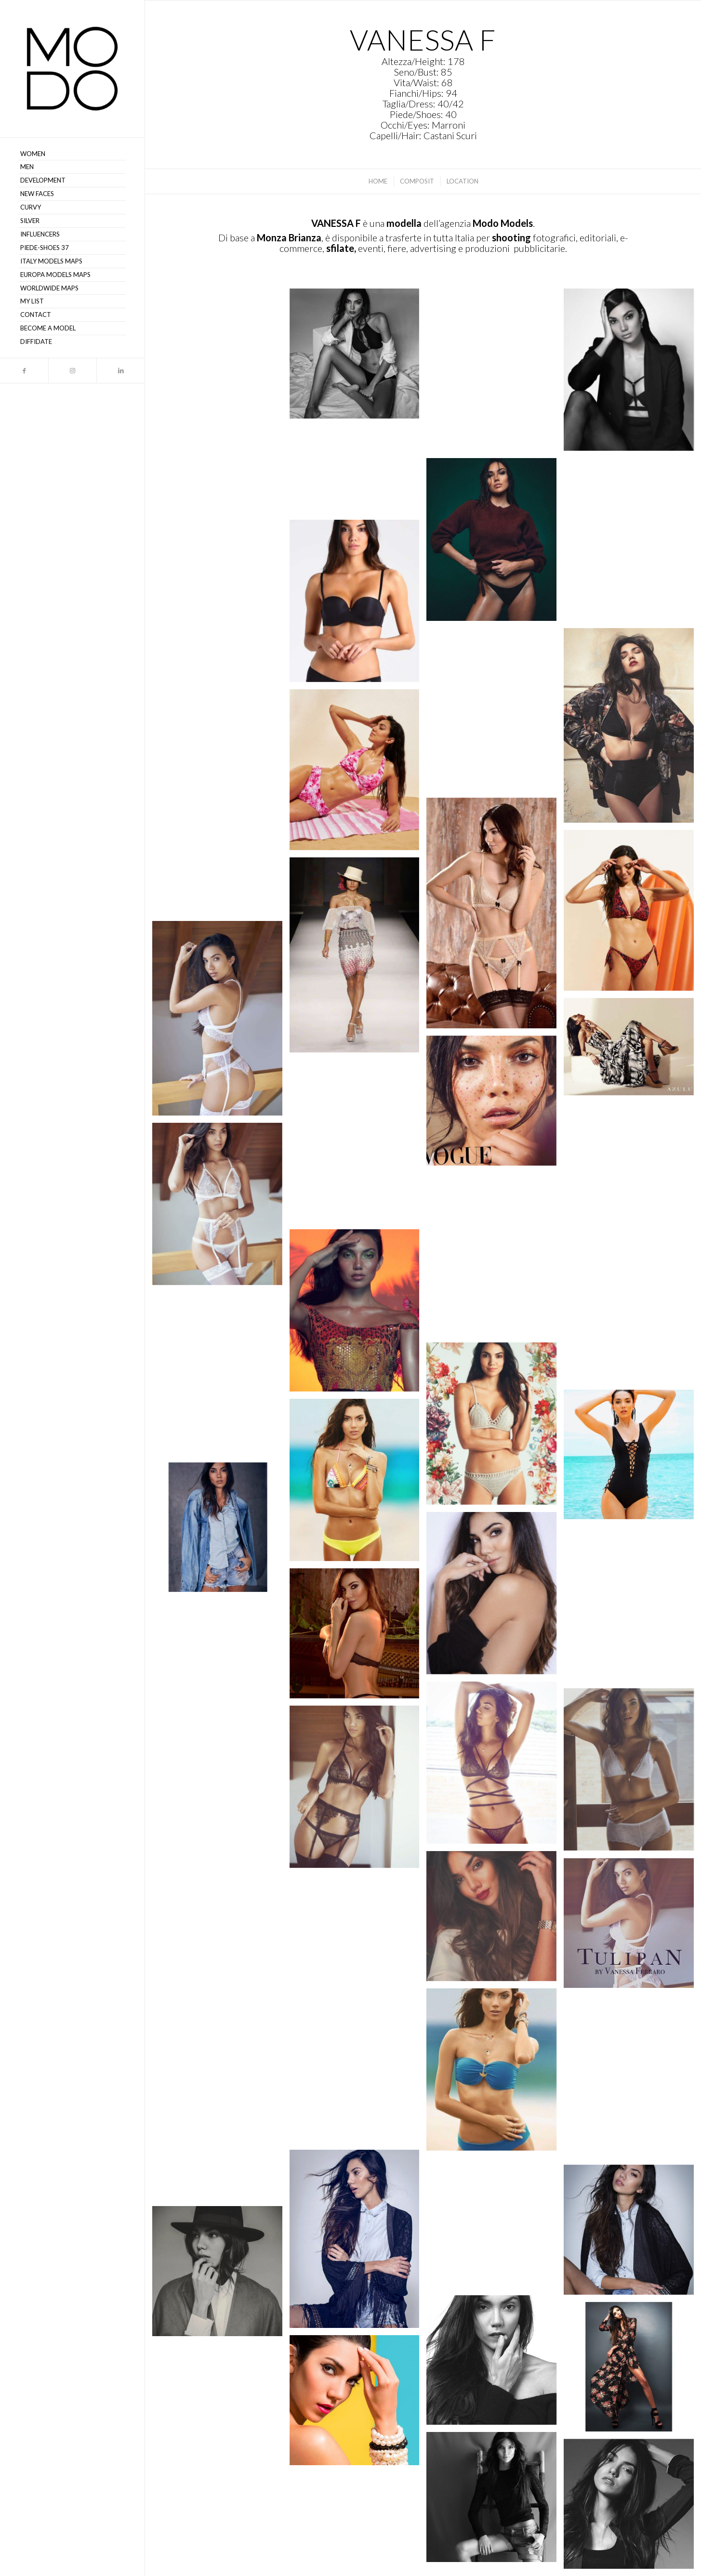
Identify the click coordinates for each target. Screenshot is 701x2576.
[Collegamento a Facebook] (24, 370)
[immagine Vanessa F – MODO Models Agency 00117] (632, 1926)
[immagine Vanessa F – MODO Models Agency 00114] (221, 1984)
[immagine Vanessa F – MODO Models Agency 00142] (632, 373)
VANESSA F (336, 223)
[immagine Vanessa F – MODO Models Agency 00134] (495, 1257)
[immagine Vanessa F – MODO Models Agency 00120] (358, 1790)
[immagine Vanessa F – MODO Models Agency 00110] (221, 2138)
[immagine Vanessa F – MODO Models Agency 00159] (632, 914)
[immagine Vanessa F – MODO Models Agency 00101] (495, 2500)
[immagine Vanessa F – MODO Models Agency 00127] (221, 1531)
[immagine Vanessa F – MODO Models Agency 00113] (495, 2073)
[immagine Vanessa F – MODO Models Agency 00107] (632, 2233)
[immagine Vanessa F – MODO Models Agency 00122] (495, 1766)
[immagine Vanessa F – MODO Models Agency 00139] (358, 1144)
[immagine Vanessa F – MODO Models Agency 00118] (495, 1919)
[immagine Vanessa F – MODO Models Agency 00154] (358, 958)
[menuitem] (72, 154)
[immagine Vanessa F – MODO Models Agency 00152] (221, 1022)
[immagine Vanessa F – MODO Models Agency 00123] (221, 1680)
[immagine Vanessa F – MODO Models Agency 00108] (495, 2226)
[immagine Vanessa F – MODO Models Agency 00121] (632, 1773)
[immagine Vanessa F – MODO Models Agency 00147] (221, 618)
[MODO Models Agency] (72, 68)
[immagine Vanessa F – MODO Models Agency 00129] (632, 1458)
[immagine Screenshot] (221, 355)
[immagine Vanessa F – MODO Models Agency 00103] (358, 2403)
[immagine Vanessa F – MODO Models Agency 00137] (358, 604)
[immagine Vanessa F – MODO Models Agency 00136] (495, 713)
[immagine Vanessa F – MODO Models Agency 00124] (358, 1637)
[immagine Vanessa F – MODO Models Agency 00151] (632, 729)
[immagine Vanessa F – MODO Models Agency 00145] (495, 373)
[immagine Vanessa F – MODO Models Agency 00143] (495, 543)
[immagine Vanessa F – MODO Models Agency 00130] (495, 1427)
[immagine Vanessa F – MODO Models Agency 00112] (632, 2080)
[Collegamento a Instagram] (72, 370)
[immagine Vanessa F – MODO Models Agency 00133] (358, 1314)
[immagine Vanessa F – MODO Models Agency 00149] (632, 1050)
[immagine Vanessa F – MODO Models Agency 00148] (495, 1104)
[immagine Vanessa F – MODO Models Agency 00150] (221, 470)
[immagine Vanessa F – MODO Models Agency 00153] (358, 473)
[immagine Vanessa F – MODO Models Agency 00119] (221, 1831)
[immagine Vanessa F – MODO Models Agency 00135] (221, 1207)
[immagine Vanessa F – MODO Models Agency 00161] (221, 820)
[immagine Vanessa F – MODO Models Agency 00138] (632, 1177)
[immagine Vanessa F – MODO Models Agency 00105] (495, 2363)
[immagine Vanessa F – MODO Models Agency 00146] (358, 357)
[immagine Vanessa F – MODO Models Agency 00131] (221, 1377)
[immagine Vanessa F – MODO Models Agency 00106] (221, 2274)
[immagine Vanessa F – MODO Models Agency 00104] (632, 2370)
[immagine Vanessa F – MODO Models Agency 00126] (495, 1597)
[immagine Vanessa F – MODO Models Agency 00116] (358, 1943)
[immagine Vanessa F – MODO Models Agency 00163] (358, 773)
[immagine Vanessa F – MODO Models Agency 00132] (632, 1321)
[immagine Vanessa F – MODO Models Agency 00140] (632, 543)
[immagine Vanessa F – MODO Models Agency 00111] (358, 2081)
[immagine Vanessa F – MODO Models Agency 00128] (358, 1483)
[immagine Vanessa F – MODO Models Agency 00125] (632, 1607)
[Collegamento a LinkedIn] (120, 370)
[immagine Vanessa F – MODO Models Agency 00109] (358, 2243)
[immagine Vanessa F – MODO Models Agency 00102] (221, 2412)
